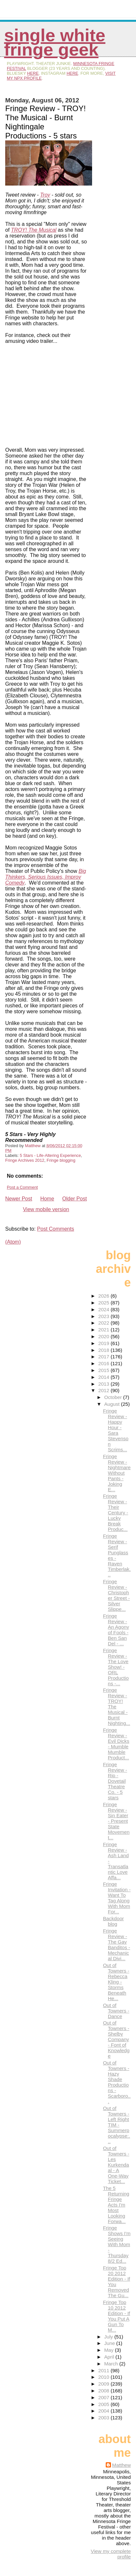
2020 (104, 1336)
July (109, 2336)
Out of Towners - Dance (116, 2010)
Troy (45, 195)
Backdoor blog (113, 1921)
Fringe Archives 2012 (24, 1160)
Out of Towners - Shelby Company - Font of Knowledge (116, 2039)
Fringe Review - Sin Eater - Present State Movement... (116, 1821)
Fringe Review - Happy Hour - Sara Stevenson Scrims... (115, 1430)
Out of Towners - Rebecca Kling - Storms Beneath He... (116, 1981)
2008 (104, 2390)
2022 (104, 1323)
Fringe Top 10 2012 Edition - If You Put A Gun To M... (116, 2316)
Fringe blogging (61, 1160)
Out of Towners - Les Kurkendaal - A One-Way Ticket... (116, 2164)
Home (47, 1198)
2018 (104, 1350)
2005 (104, 2404)
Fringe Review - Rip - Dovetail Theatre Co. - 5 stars (115, 1781)
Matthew (121, 2465)
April (110, 2357)
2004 (104, 2411)
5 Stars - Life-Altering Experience (50, 1155)
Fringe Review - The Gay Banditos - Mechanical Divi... (116, 1944)
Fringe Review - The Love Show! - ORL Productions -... (116, 1667)
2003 (104, 2417)
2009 (104, 2384)
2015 (104, 1370)
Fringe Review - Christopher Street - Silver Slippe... (116, 1595)
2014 (104, 1377)
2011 (104, 2370)
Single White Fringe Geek (54, 42)
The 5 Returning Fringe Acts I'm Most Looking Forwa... (116, 2204)
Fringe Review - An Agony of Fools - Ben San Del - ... (116, 1629)
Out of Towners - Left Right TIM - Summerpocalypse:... (116, 2124)
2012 (104, 1390)
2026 (104, 1296)
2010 (104, 2377)
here (33, 73)
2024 (104, 1309)
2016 (104, 1363)
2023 (104, 1316)
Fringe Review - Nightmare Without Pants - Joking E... (116, 1473)
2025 (104, 1302)
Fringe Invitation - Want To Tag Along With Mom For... (116, 1897)
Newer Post (18, 1198)
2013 (104, 1384)
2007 (104, 2397)
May (109, 2350)
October (113, 1397)
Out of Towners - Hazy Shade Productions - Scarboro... (116, 2082)
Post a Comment (22, 1187)
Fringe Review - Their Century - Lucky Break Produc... (115, 1512)
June (110, 2343)
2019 (104, 1343)
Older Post (74, 1198)
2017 (104, 1356)
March (111, 2363)
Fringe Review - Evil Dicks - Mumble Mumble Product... (116, 1743)
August (112, 1404)
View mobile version (46, 1209)
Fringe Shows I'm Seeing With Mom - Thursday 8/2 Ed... (116, 2244)
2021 (104, 1329)
